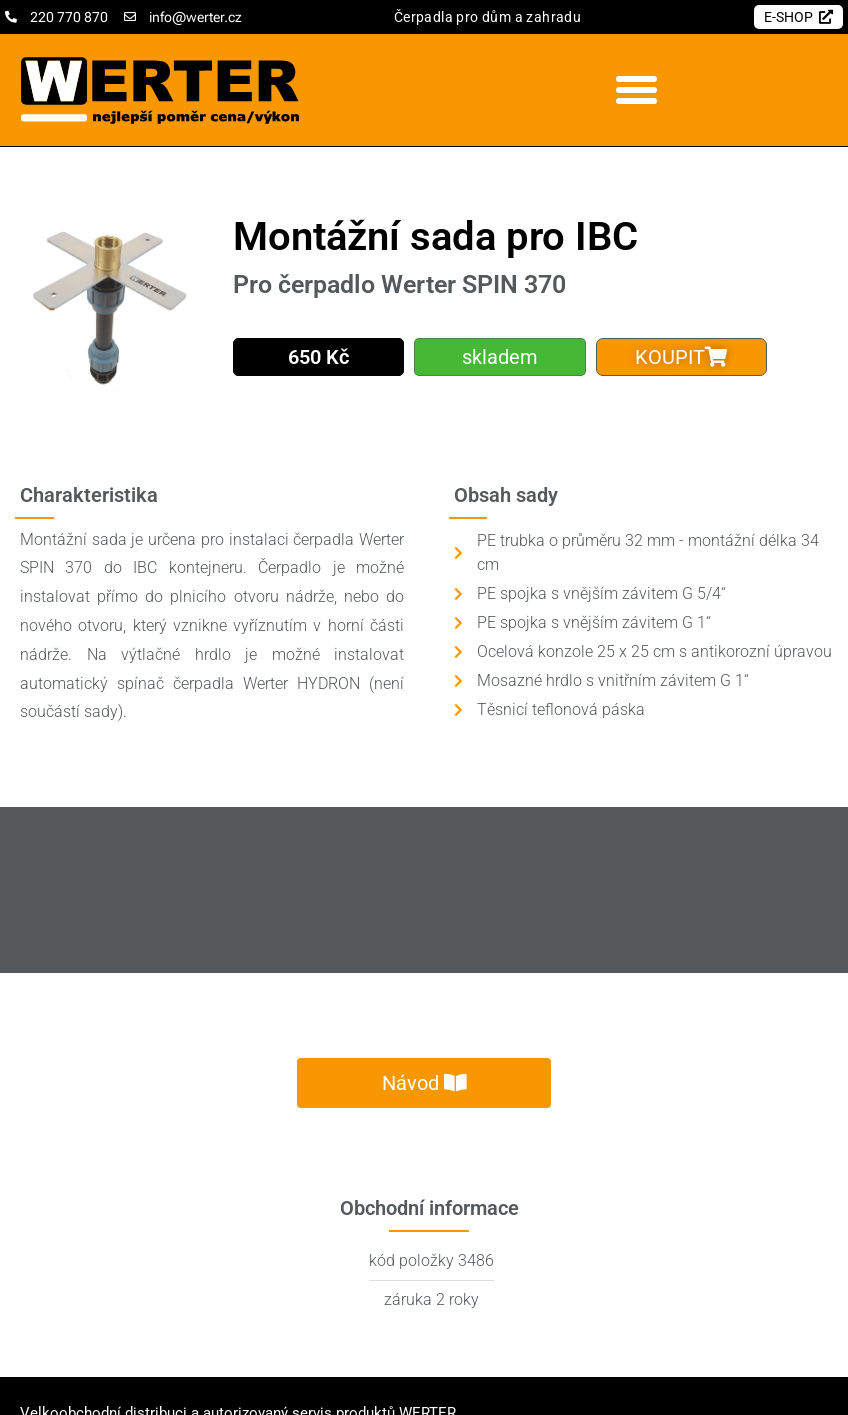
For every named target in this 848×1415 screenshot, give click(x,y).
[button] (636, 90)
